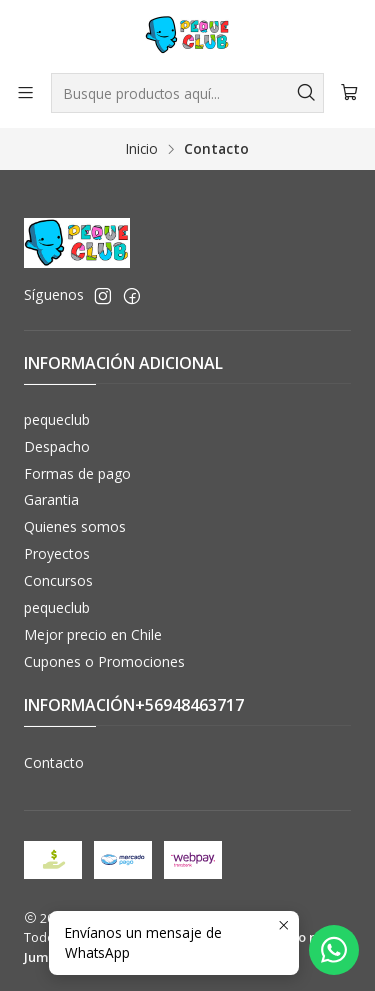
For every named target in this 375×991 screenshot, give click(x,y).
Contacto (54, 762)
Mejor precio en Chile (93, 634)
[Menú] (25, 92)
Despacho (57, 446)
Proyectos (57, 553)
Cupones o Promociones (104, 661)
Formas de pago (77, 473)
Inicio (142, 149)
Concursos (58, 580)
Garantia (51, 499)
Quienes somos (75, 526)
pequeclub (57, 419)
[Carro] (349, 93)
